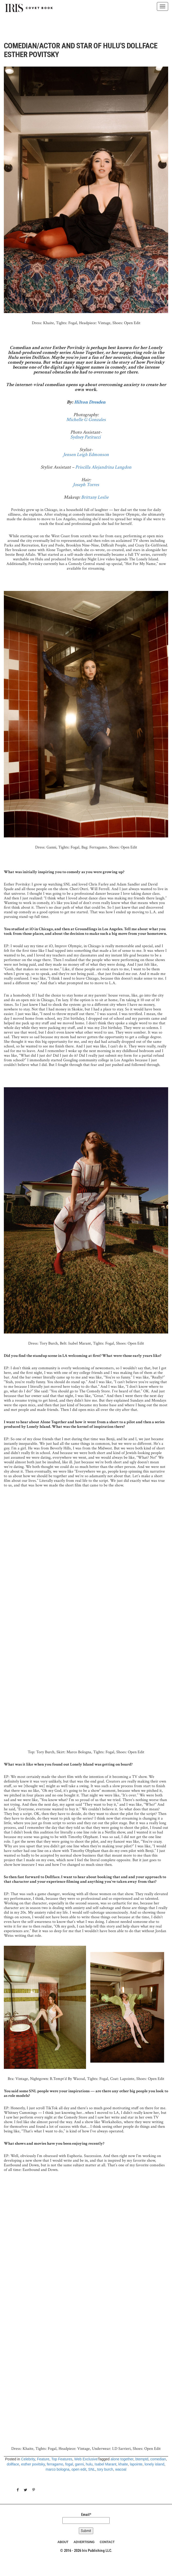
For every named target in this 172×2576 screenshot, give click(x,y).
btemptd (141, 2459)
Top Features (61, 2459)
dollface (13, 2464)
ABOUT (63, 2542)
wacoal (121, 2469)
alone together (122, 2459)
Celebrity (28, 2459)
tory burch (105, 2469)
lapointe (136, 2464)
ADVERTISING (83, 2542)
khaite (123, 2464)
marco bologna (58, 2469)
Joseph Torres (86, 484)
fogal (69, 2464)
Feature (43, 2459)
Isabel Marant (105, 2464)
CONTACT (107, 2542)
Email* (86, 2518)
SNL (91, 2469)
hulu (89, 2464)
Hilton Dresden (90, 402)
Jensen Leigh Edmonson (86, 454)
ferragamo (55, 2464)
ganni (79, 2464)
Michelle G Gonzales (86, 419)
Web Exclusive (86, 2459)
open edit (78, 2469)
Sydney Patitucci (86, 437)
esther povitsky (33, 2464)
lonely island (154, 2464)
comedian (158, 2459)
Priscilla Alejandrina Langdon (103, 467)
